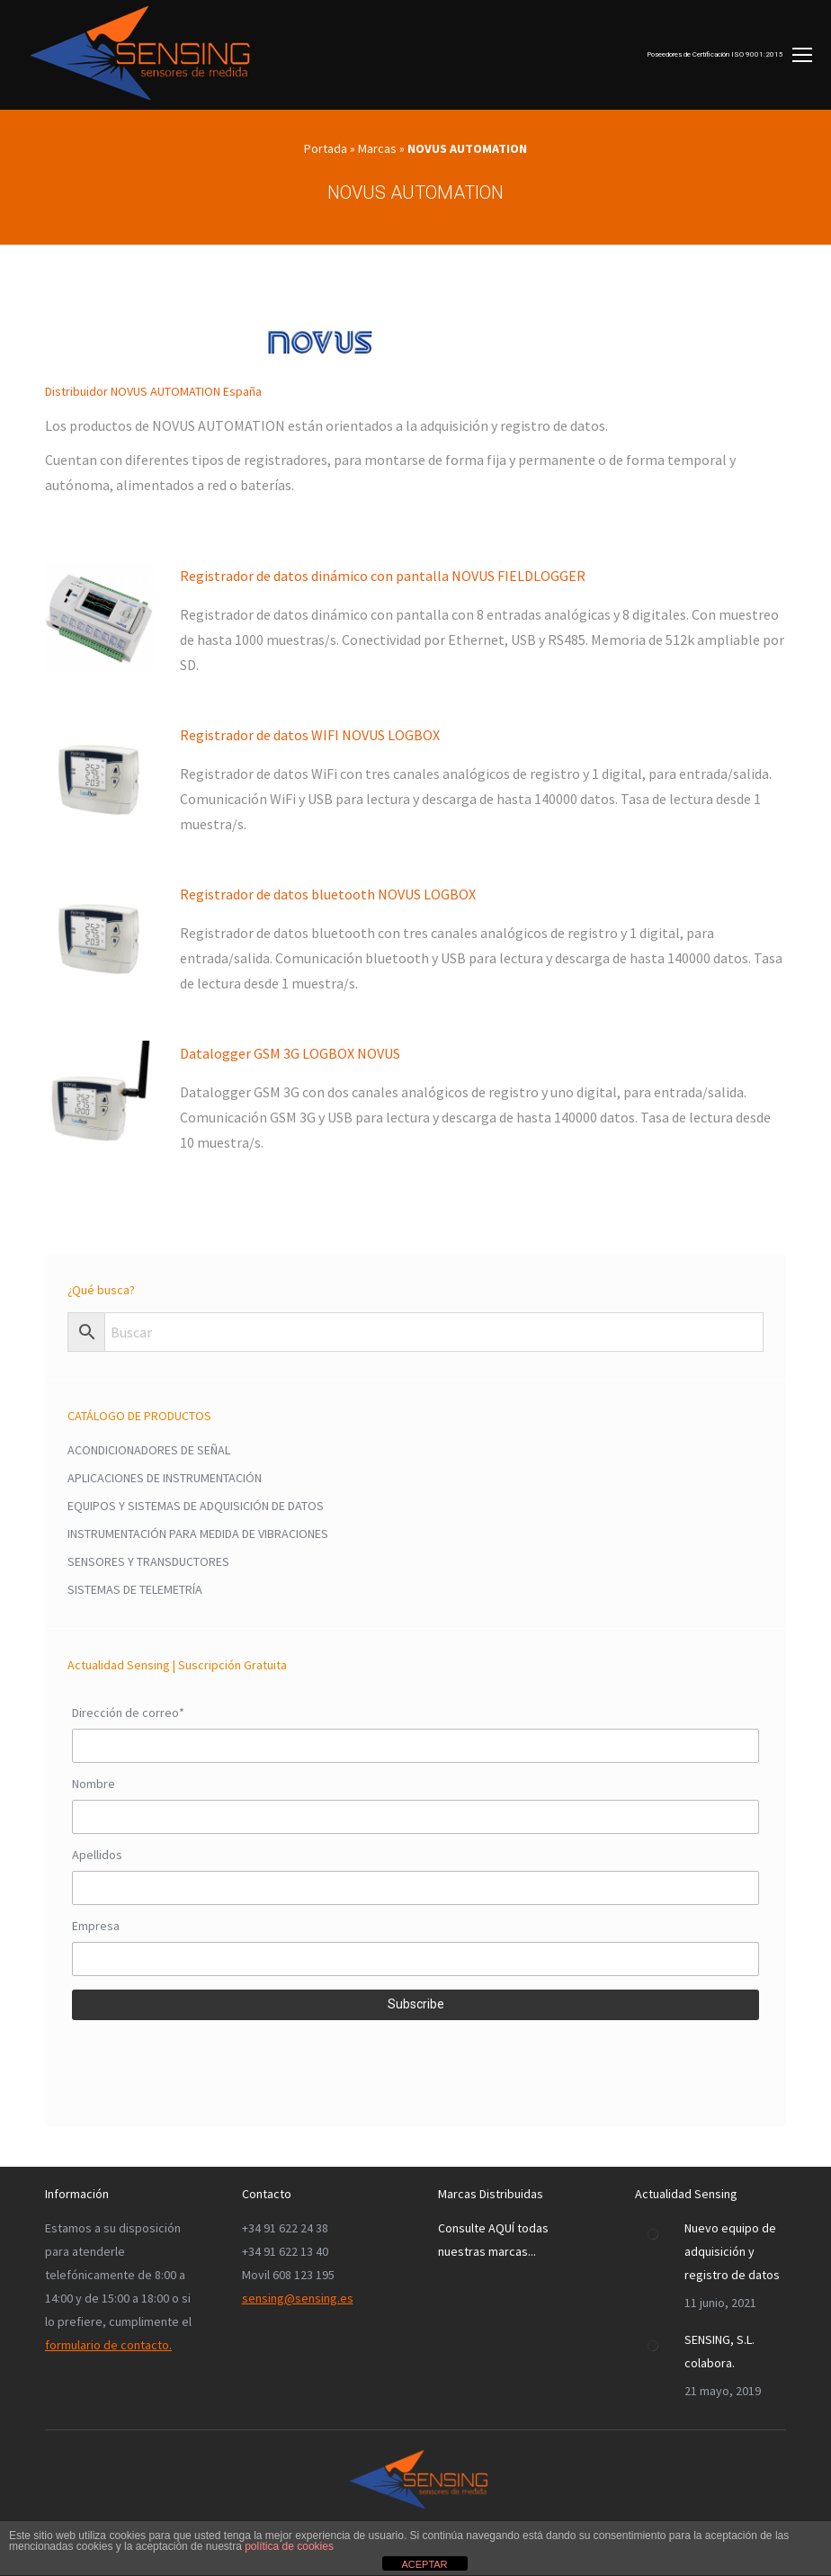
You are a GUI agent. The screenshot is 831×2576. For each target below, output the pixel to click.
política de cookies (289, 2546)
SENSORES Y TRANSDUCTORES (148, 1561)
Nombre (93, 1783)
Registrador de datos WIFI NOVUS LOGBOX (310, 735)
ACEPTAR (424, 2564)
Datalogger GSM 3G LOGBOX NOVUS (290, 1053)
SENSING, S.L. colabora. (719, 2351)
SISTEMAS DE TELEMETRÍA (134, 1589)
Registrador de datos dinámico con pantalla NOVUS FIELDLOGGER (382, 576)
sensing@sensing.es (297, 2298)
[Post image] (653, 2234)
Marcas (377, 148)
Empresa (96, 1926)
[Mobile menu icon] (729, 55)
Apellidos (97, 1855)
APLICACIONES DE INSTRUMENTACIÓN (164, 1478)
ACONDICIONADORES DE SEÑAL (148, 1450)
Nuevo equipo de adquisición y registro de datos (732, 2251)
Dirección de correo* (128, 1712)
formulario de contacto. (108, 2345)
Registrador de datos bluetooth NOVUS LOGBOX (328, 894)
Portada (325, 148)
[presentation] (208, 2060)
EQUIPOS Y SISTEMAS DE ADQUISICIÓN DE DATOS (195, 1506)
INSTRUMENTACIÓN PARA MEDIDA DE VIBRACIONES (197, 1533)
